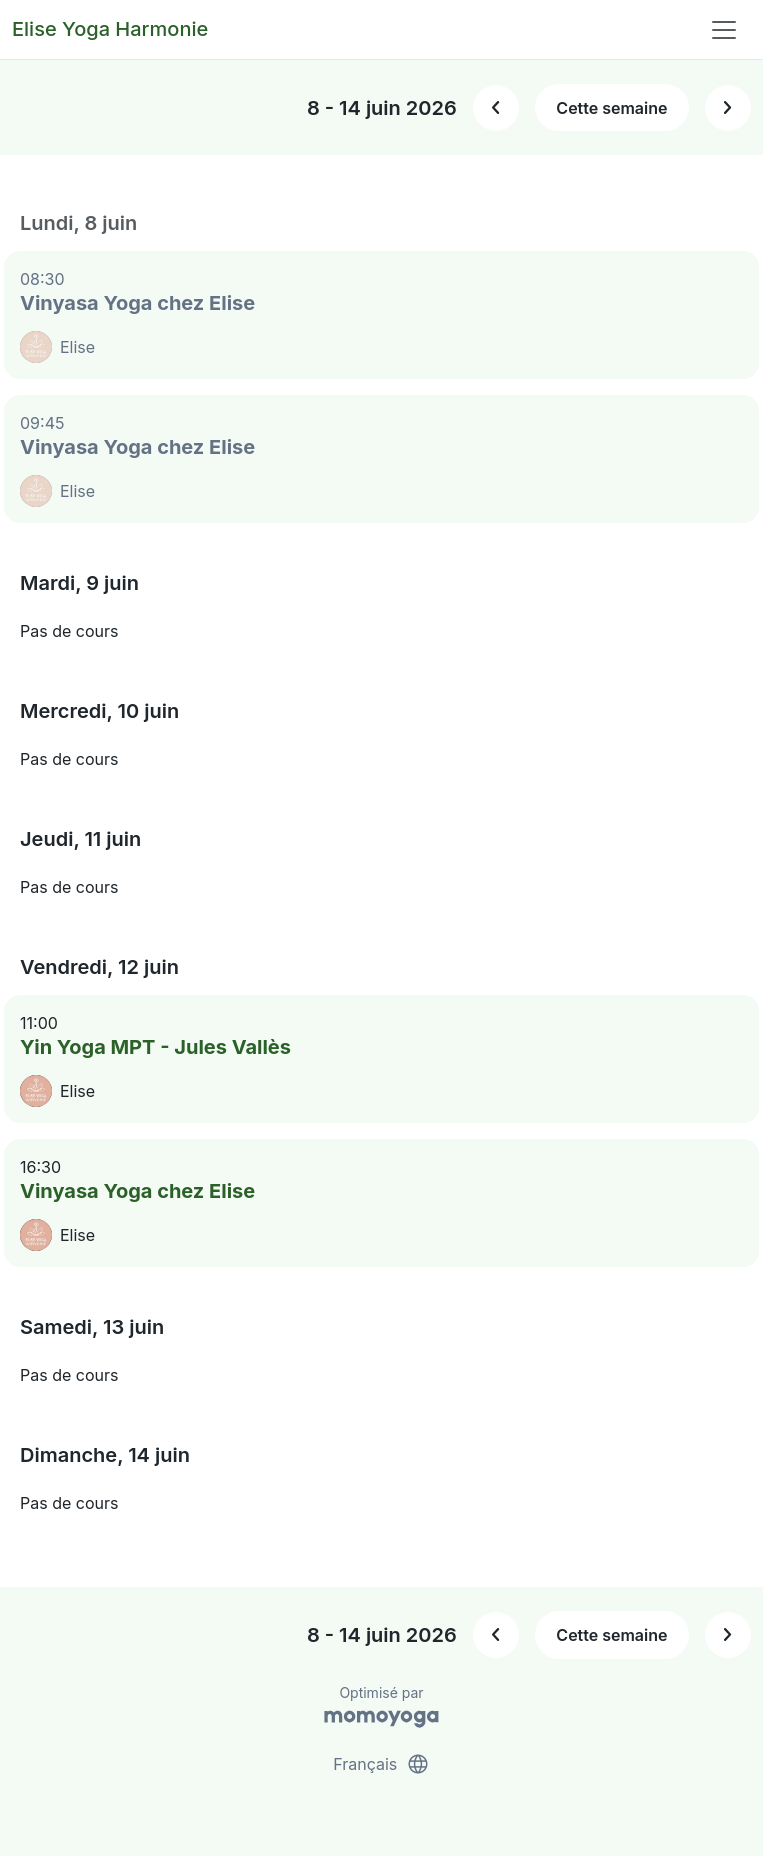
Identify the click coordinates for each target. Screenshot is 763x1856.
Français (381, 1764)
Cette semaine (611, 108)
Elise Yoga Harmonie (110, 29)
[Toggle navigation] (724, 30)
